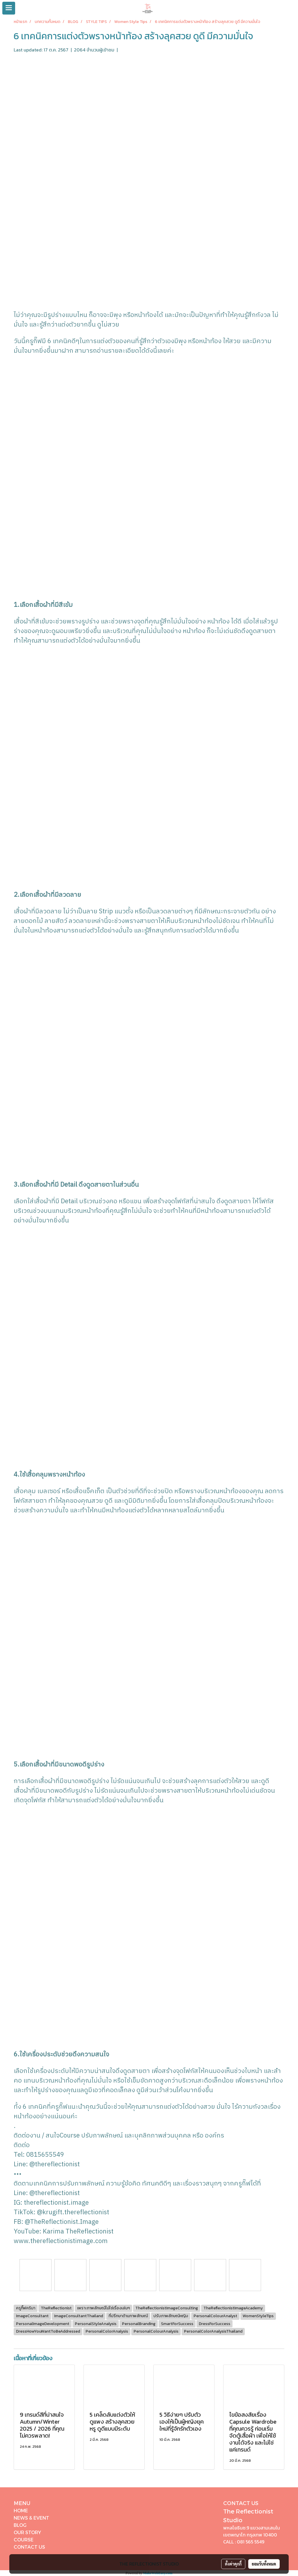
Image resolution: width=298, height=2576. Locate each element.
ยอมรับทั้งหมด (264, 2563)
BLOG (20, 2525)
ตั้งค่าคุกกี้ (233, 2563)
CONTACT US (29, 2547)
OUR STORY (27, 2532)
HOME (21, 2510)
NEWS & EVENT (31, 2517)
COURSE (23, 2539)
